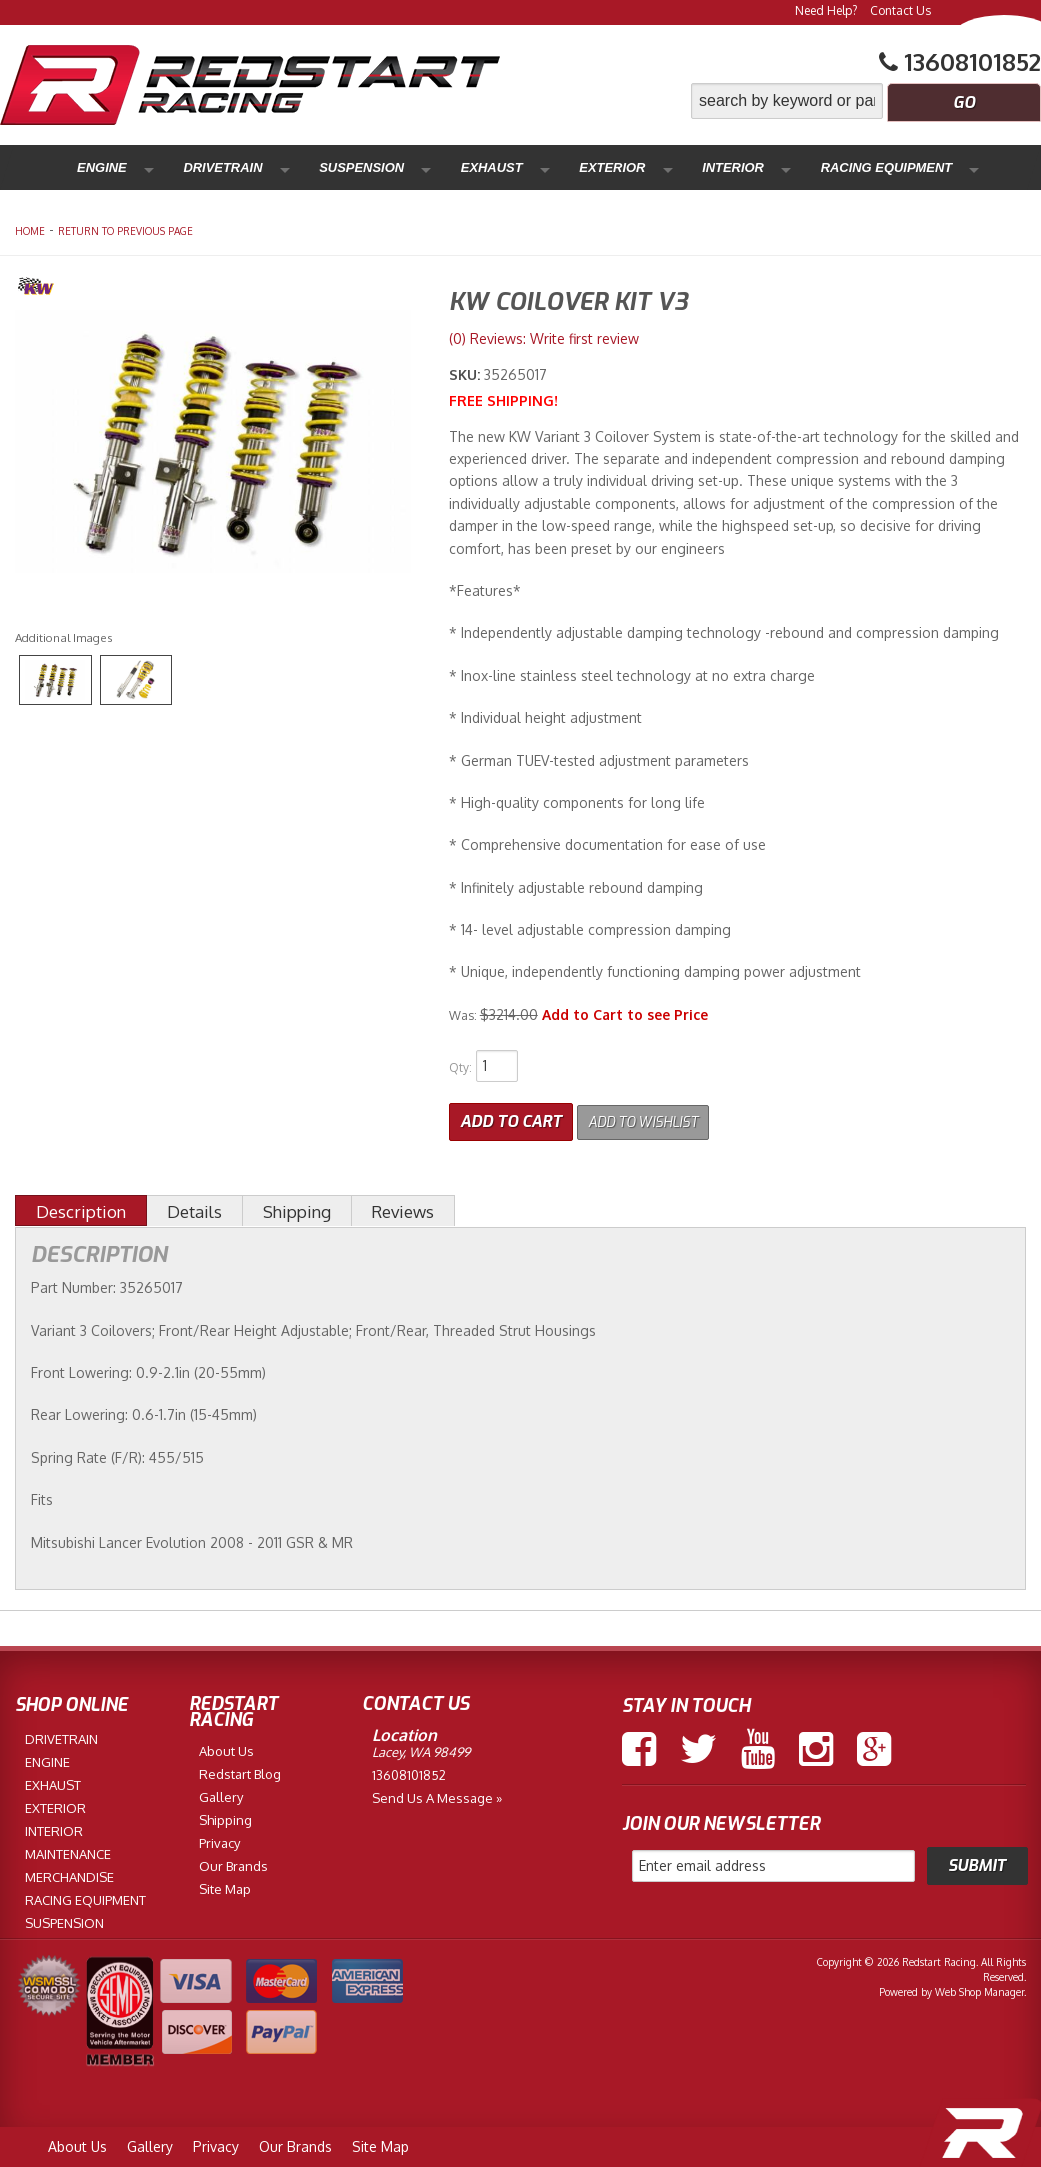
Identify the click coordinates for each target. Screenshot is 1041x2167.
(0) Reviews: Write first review (544, 338)
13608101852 (409, 1771)
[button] (866, 101)
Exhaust (377, 167)
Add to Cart (511, 1117)
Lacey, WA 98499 (421, 1748)
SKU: (466, 374)
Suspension (282, 167)
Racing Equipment (665, 167)
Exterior (464, 167)
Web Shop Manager (979, 1988)
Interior (549, 167)
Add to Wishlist (655, 1117)
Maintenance (797, 167)
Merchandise (913, 167)
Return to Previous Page (125, 231)
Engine (92, 167)
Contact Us (900, 10)
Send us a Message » (437, 1794)
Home (30, 231)
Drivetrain (179, 167)
